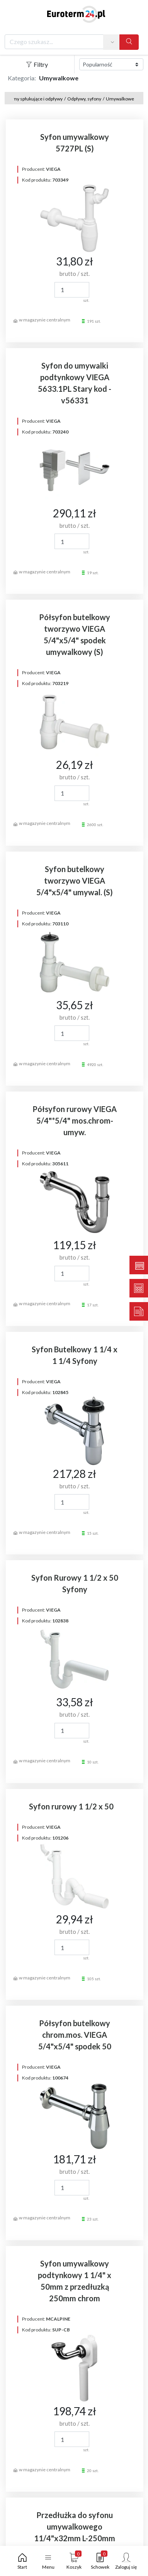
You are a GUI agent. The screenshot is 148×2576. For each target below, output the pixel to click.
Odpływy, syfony (84, 99)
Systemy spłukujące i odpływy (32, 99)
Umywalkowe (120, 99)
